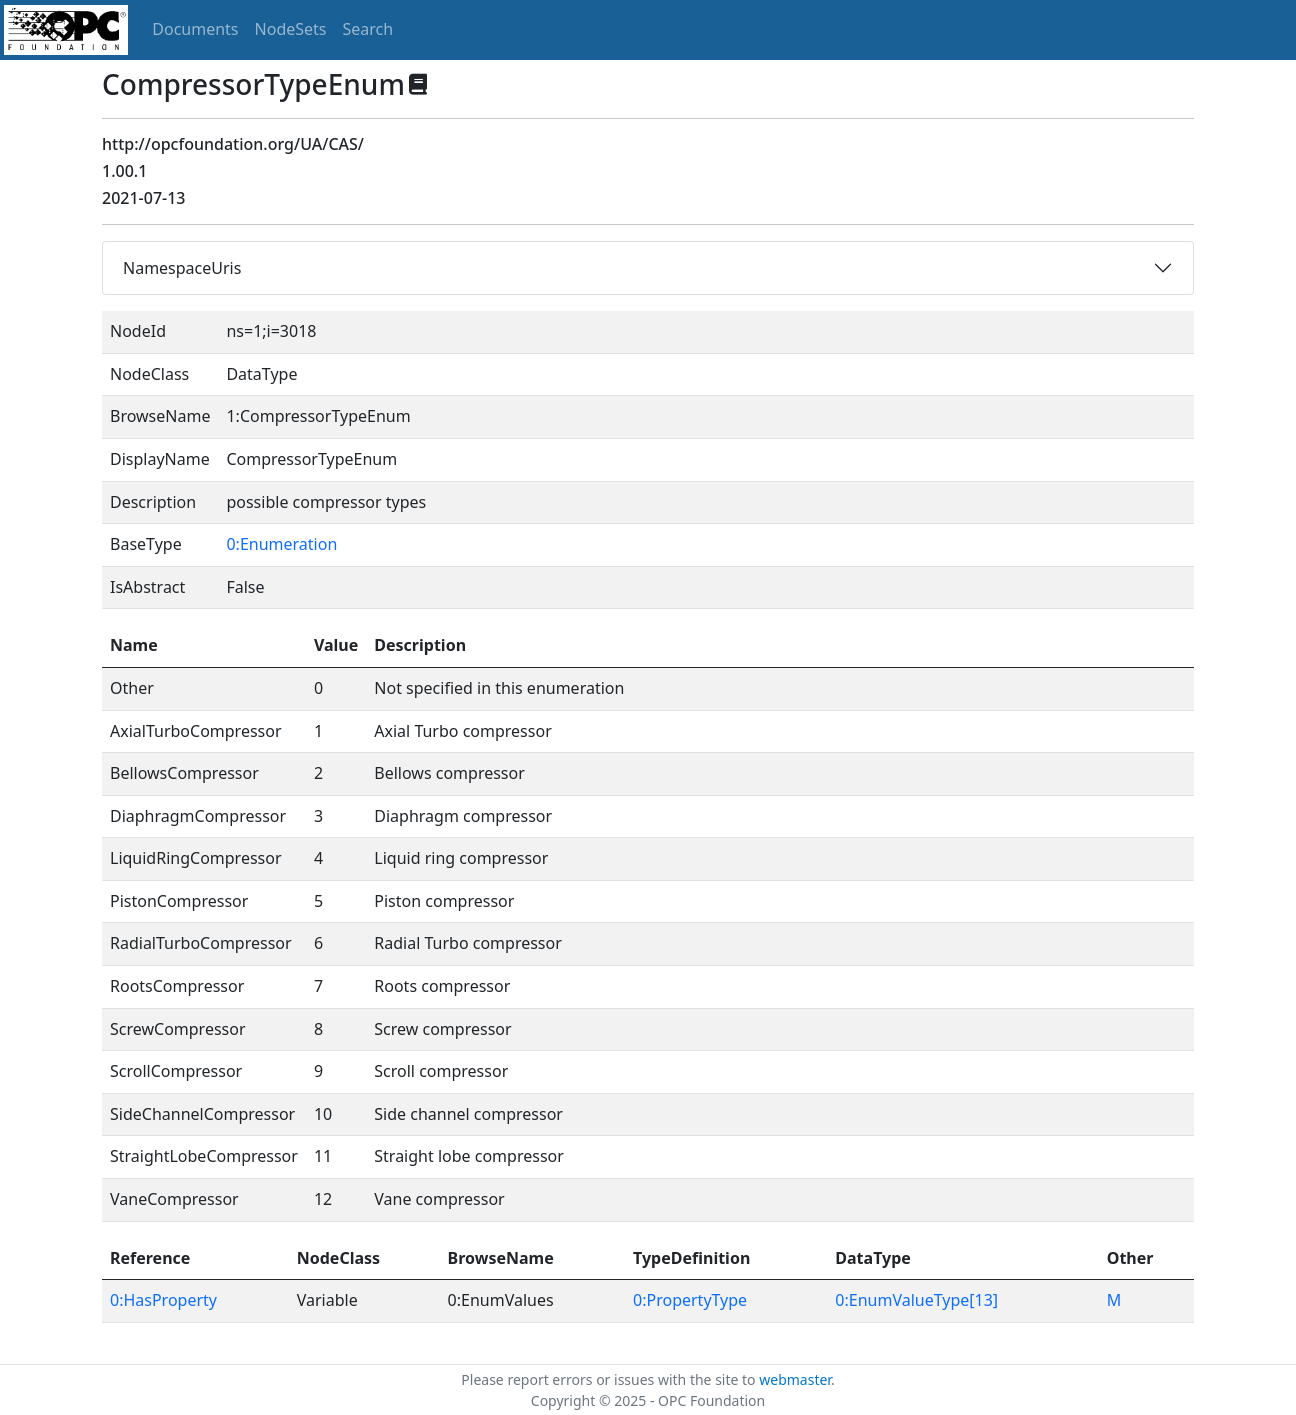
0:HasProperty (163, 1300)
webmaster (795, 1379)
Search (368, 29)
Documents (195, 29)
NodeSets (291, 29)
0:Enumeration (281, 544)
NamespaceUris (182, 268)
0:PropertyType (690, 1300)
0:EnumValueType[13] (916, 1300)
